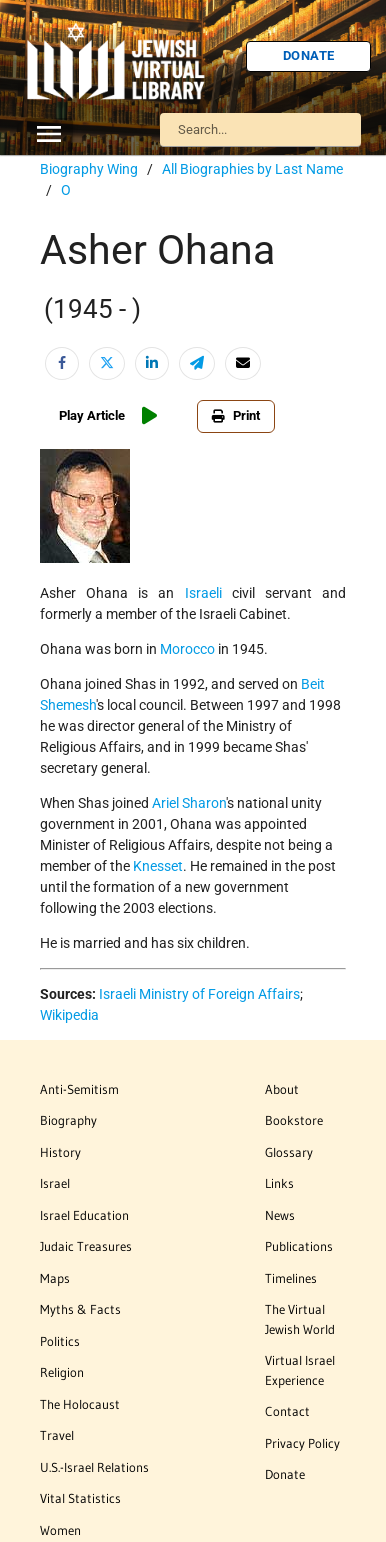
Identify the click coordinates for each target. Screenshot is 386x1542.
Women (60, 1530)
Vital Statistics (80, 1498)
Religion (62, 1372)
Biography (68, 1120)
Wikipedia (69, 1015)
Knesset (158, 866)
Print (236, 415)
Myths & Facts (80, 1309)
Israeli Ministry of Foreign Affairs (199, 994)
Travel (57, 1435)
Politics (60, 1341)
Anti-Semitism (79, 1089)
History (60, 1152)
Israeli (203, 593)
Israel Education (84, 1215)
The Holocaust (80, 1404)
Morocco (187, 649)
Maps (55, 1278)
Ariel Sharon (189, 803)
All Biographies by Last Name (252, 169)
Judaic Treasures (86, 1246)
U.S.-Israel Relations (94, 1467)
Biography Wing (89, 169)
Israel (55, 1183)
